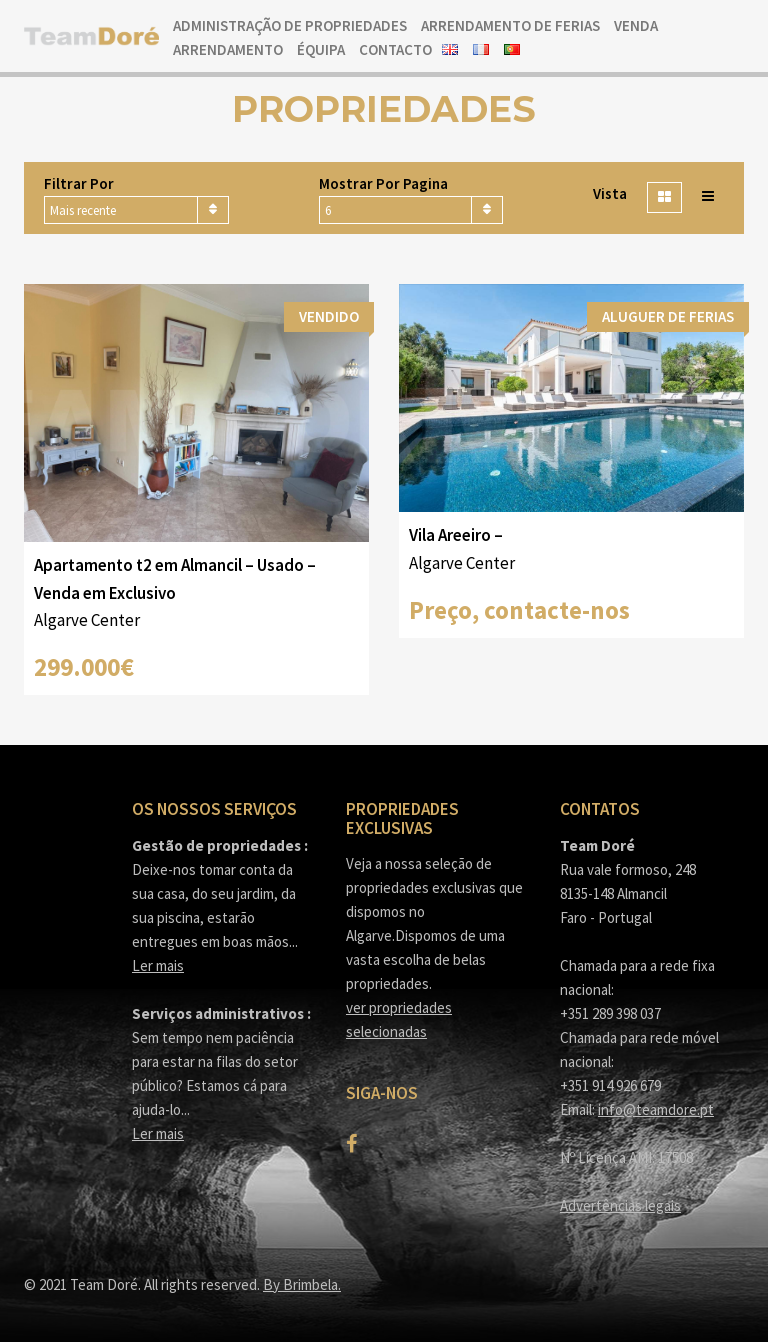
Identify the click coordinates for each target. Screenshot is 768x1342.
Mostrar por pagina (383, 183)
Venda (636, 25)
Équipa (321, 49)
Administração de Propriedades (290, 25)
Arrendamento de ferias (510, 25)
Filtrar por (79, 183)
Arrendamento (228, 49)
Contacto (395, 49)
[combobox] (136, 210)
